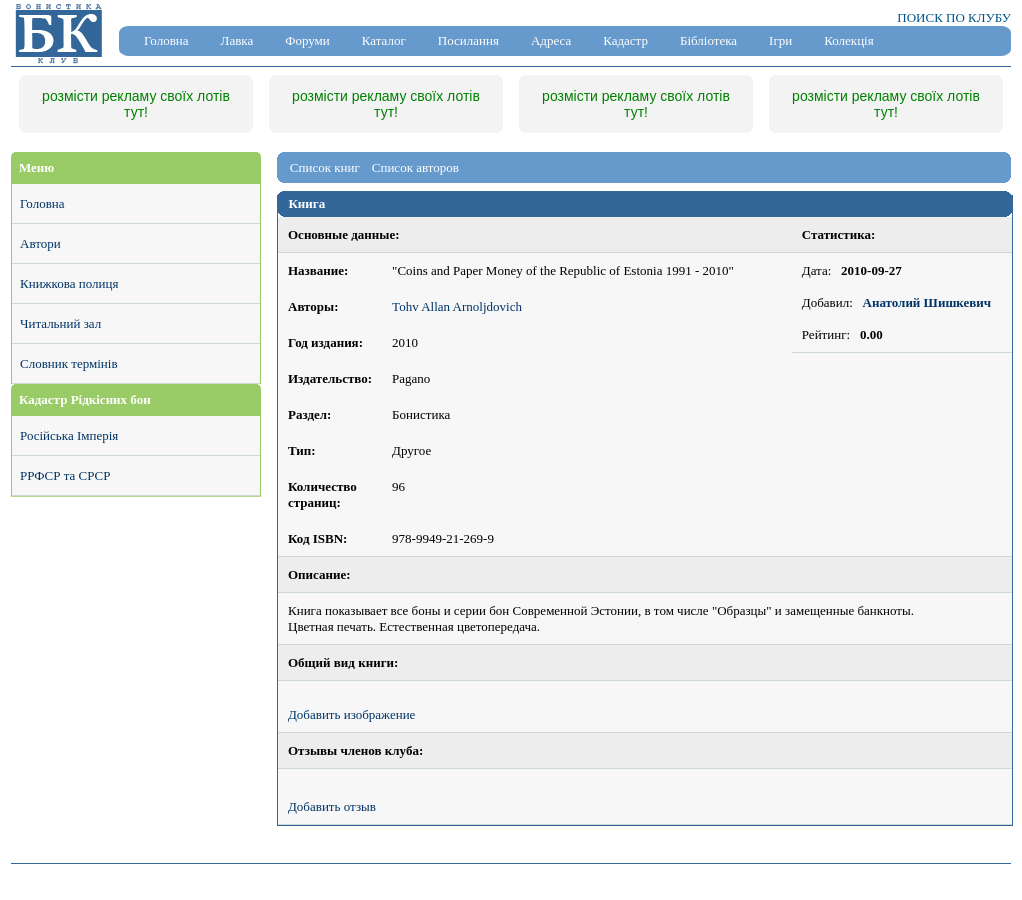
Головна (166, 40)
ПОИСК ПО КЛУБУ (954, 17)
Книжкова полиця (69, 283)
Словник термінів (69, 363)
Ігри (780, 40)
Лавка (237, 40)
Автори (40, 243)
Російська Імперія (69, 435)
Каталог (384, 40)
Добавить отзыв (332, 806)
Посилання (468, 40)
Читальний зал (60, 323)
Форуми (307, 40)
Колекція (848, 40)
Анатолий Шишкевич (927, 302)
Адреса (551, 40)
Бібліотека (708, 40)
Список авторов (415, 167)
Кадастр (625, 40)
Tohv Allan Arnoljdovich (457, 306)
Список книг (325, 167)
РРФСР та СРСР (65, 475)
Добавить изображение (351, 714)
